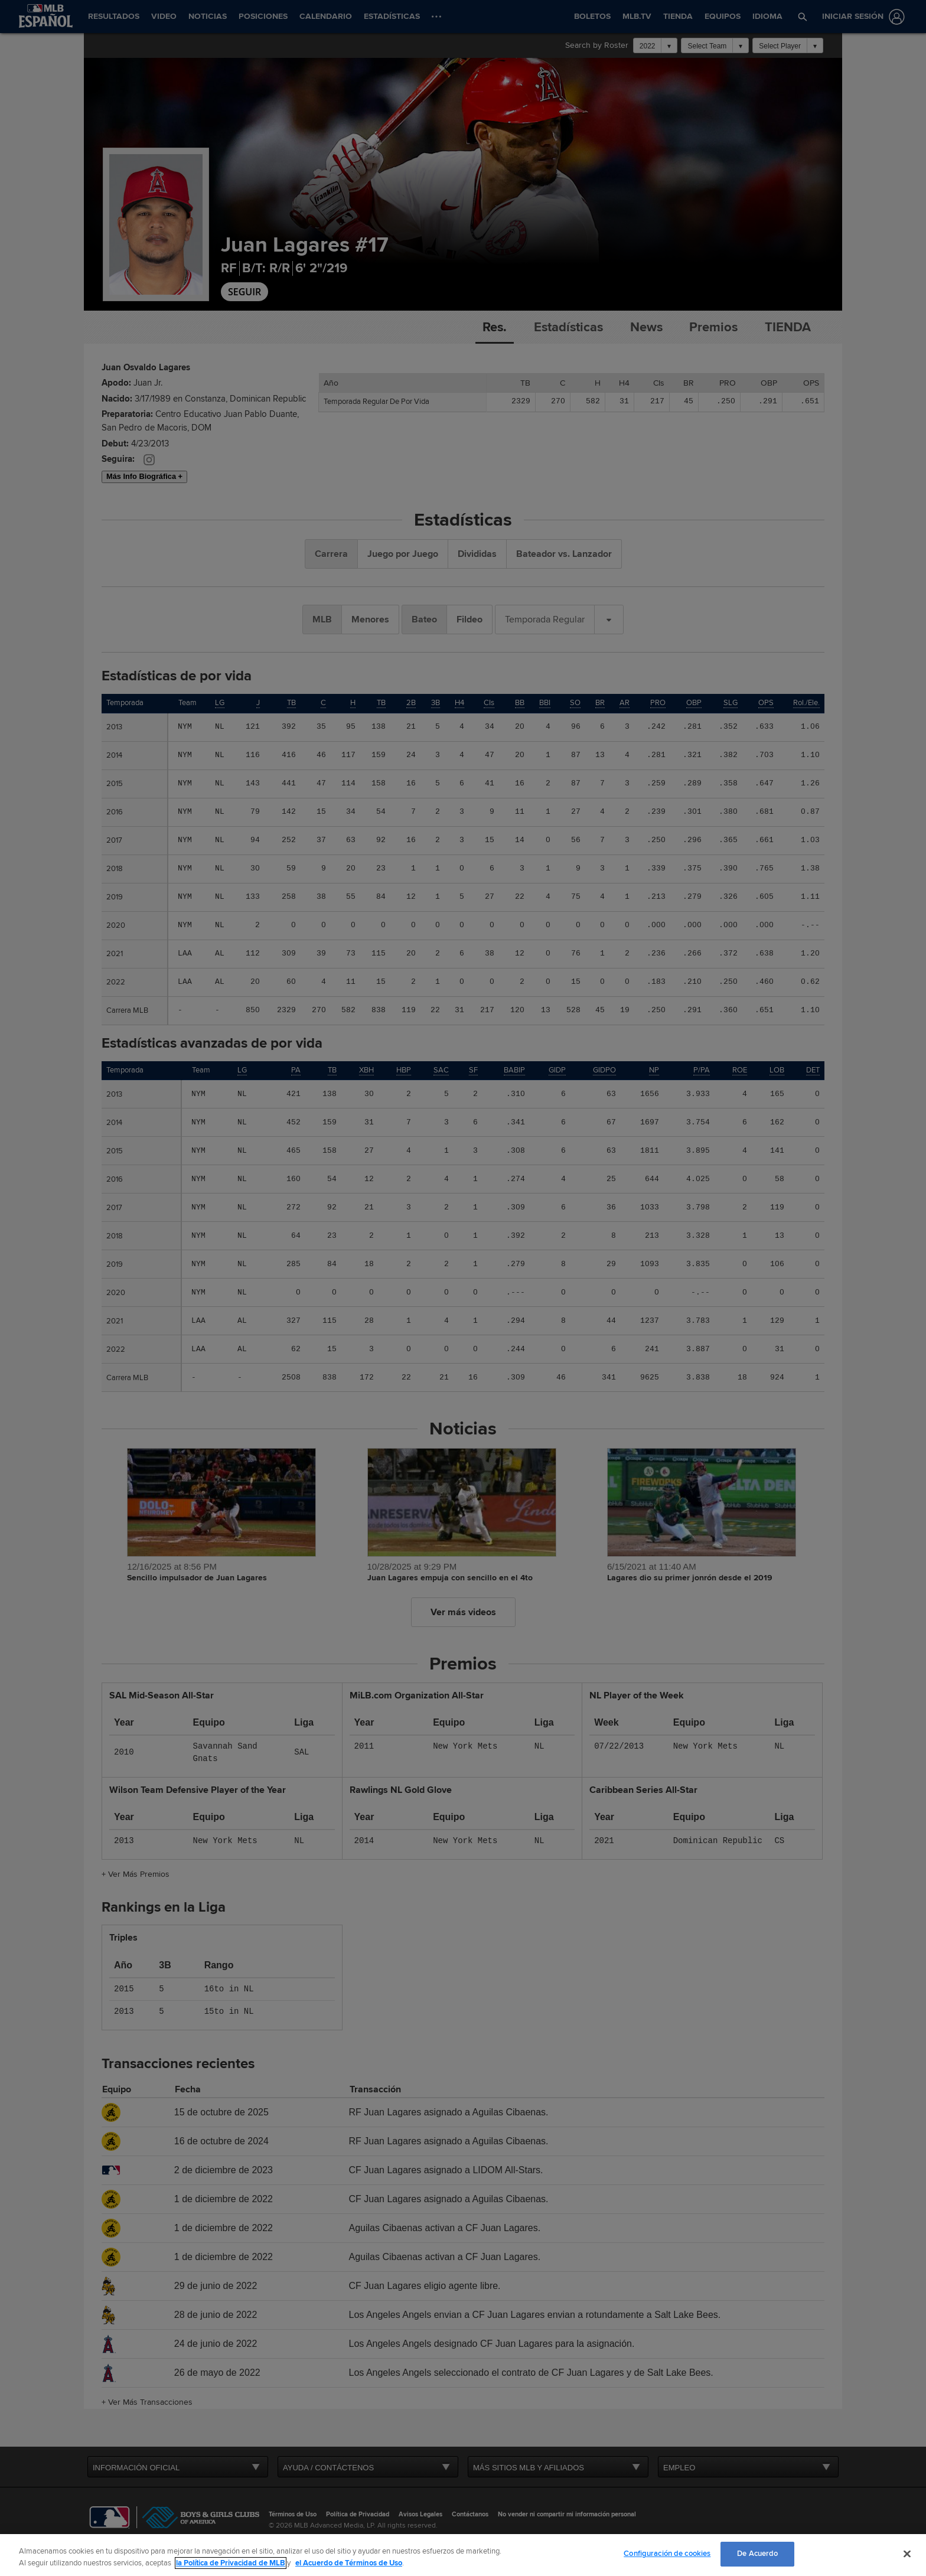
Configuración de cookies (667, 2553)
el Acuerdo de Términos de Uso (348, 2563)
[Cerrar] (907, 2554)
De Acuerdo (757, 2553)
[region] (463, 2555)
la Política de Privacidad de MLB (230, 2563)
